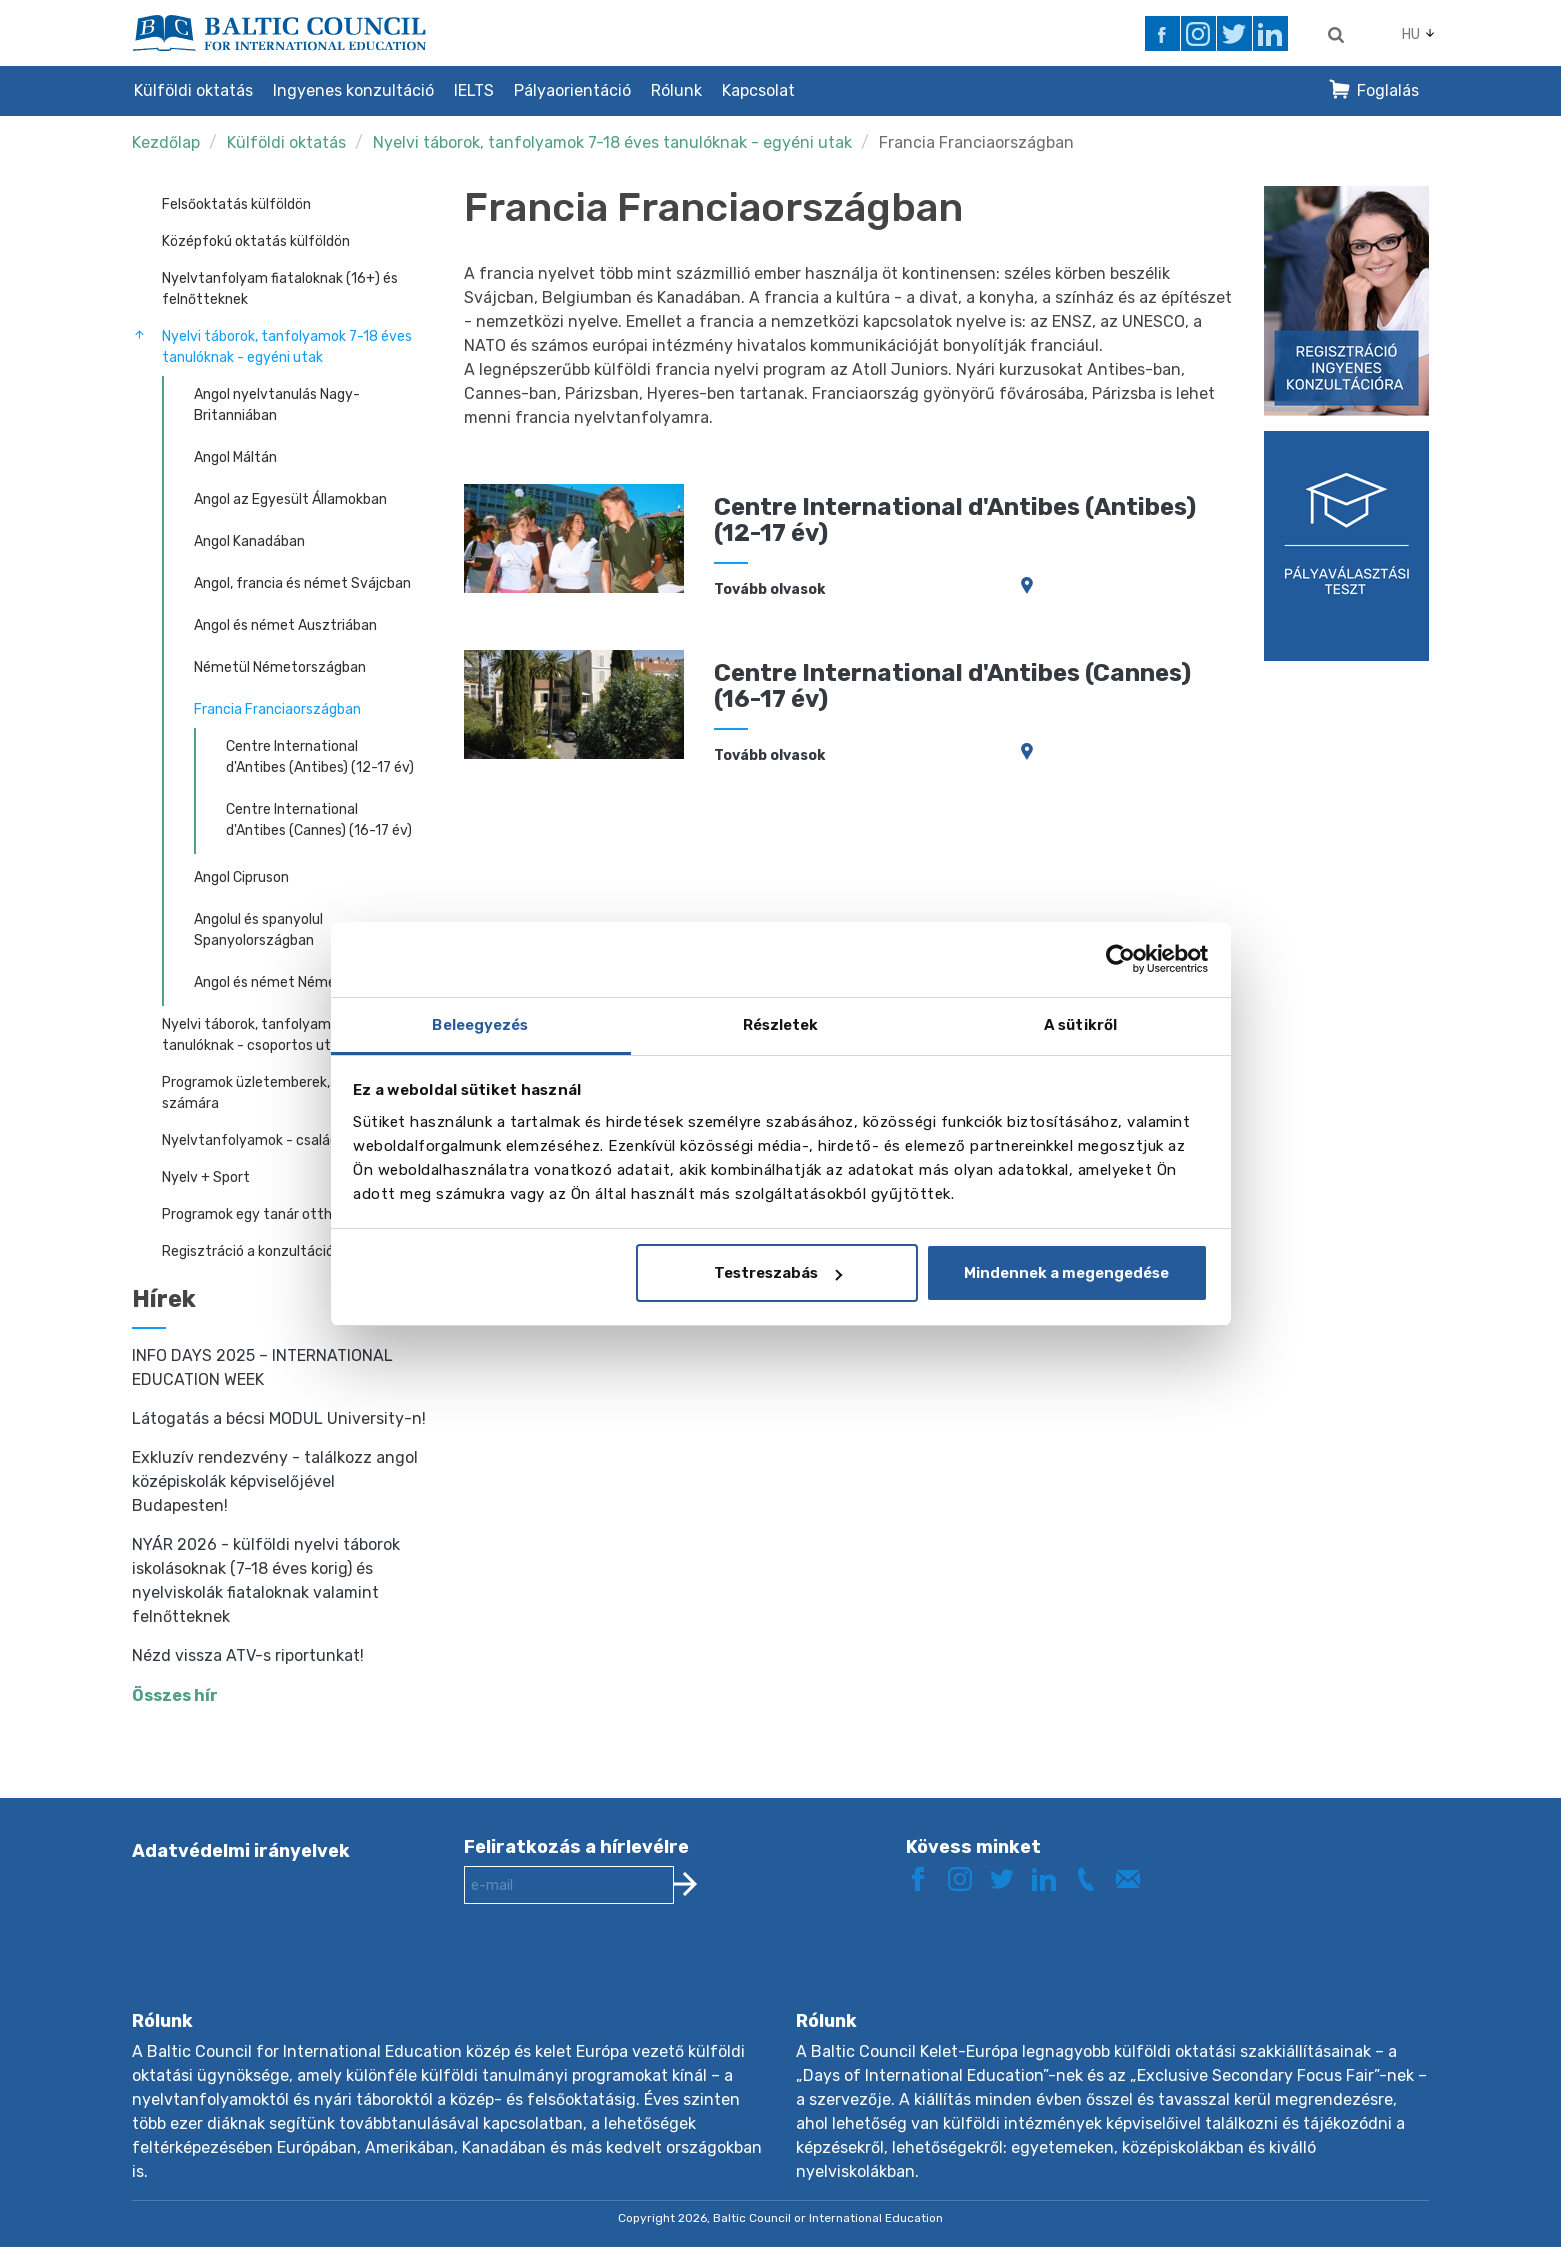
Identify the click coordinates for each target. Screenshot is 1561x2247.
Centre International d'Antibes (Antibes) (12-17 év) (320, 757)
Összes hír (175, 1695)
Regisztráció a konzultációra (254, 1251)
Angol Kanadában (249, 541)
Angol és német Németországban (302, 982)
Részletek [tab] (781, 1025)
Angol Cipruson (241, 877)
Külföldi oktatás (193, 90)
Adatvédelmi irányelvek (241, 1851)
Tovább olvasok (769, 589)
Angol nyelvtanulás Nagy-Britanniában (277, 405)
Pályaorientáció (572, 90)
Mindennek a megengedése (1066, 1273)
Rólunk (676, 90)
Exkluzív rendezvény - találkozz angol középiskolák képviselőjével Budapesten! (275, 1481)
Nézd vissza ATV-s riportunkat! (248, 1655)
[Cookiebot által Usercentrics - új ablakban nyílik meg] (1120, 959)
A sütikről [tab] (1080, 1025)
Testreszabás (778, 1273)
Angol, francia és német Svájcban (302, 583)
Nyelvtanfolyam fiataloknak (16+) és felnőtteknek (280, 289)
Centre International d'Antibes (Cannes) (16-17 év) (319, 820)
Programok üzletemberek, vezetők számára (274, 1093)
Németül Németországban (280, 667)
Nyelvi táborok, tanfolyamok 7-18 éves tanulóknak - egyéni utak (612, 142)
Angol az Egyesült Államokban (290, 499)
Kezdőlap (166, 142)
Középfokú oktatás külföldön (256, 241)
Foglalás (1388, 90)
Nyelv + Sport (206, 1177)
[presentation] (616, 1973)
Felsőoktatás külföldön (236, 204)
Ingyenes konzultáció (353, 90)
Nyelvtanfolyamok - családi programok (288, 1140)
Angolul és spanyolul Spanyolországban (258, 930)
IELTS (474, 90)
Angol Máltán (235, 457)
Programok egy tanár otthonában (271, 1214)
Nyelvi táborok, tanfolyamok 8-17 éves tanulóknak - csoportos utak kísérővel (287, 1035)
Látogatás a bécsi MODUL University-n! (279, 1418)
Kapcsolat (758, 90)
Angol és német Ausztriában (285, 625)
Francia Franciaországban (976, 142)
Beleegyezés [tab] (480, 1025)
